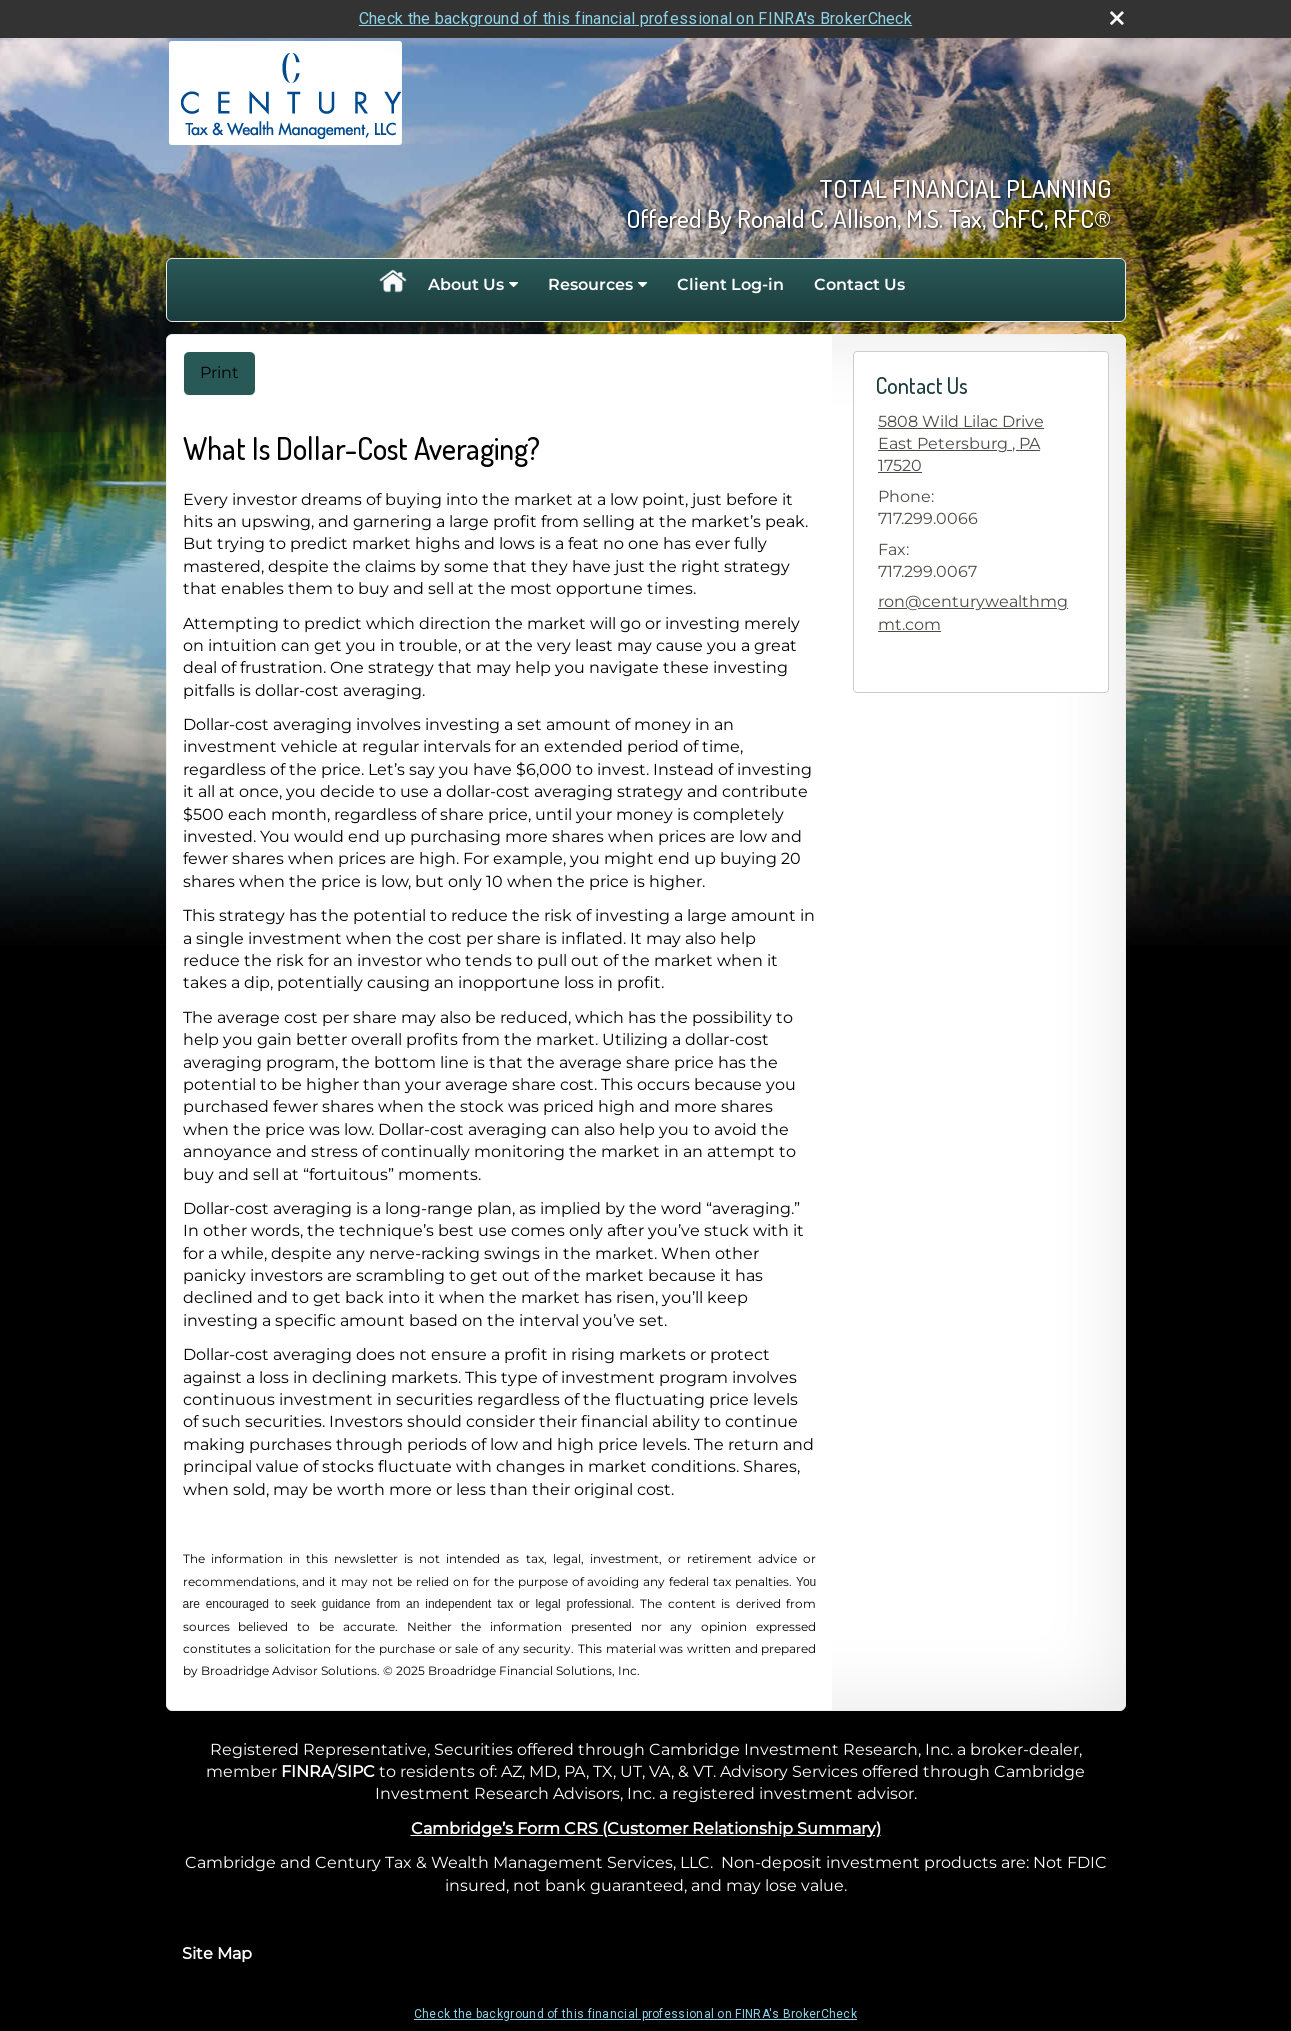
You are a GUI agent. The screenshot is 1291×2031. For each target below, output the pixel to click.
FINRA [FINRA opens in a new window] (306, 1771)
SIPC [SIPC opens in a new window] (356, 1771)
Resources (590, 284)
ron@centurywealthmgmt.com (973, 612)
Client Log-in (730, 284)
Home (392, 285)
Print (219, 372)
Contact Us (859, 284)
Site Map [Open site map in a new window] (217, 1953)
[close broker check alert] (1117, 18)
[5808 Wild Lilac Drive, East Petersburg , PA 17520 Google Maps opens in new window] (980, 444)
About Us (466, 284)
